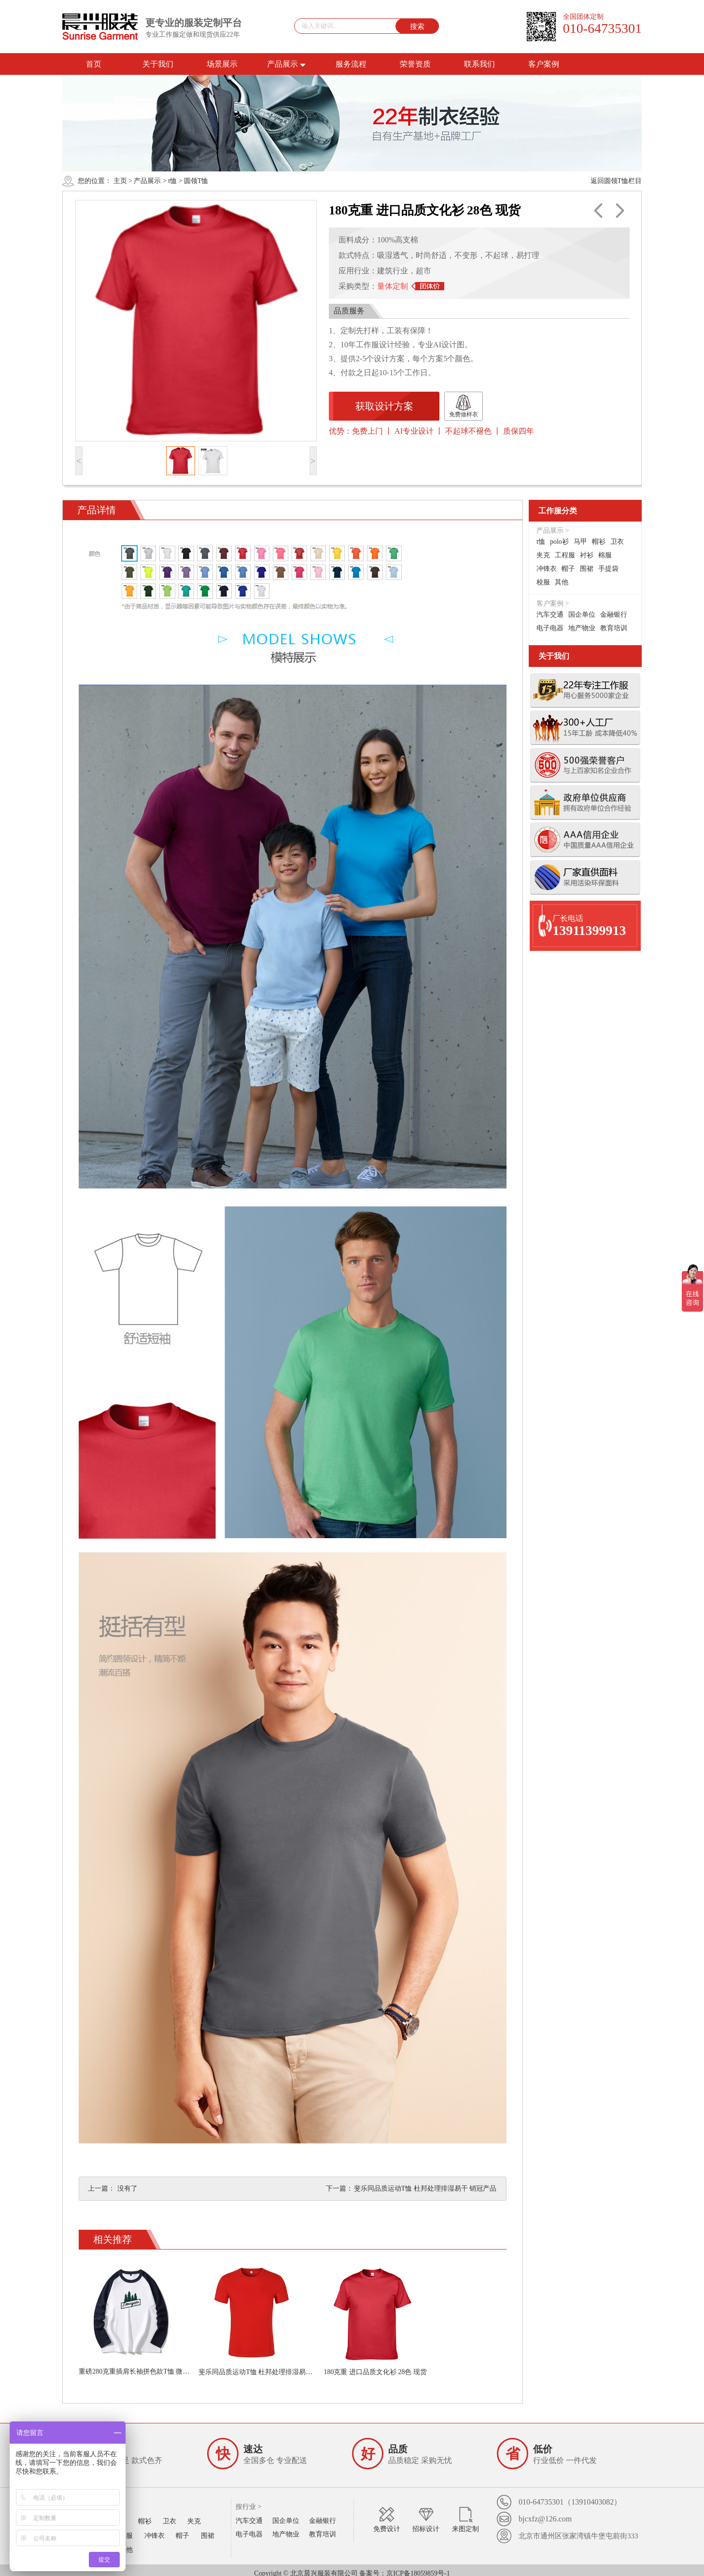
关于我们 (157, 64)
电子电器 (549, 628)
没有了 (127, 2188)
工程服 (565, 555)
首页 (93, 64)
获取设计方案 (382, 406)
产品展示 (286, 64)
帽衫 (598, 541)
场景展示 (222, 64)
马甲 (580, 541)
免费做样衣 (459, 406)
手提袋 (608, 568)
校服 (543, 582)
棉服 (605, 555)
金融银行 (613, 614)
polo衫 (559, 541)
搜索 (417, 26)
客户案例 (543, 64)
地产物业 (581, 628)
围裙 (586, 568)
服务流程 (351, 64)
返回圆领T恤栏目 (616, 180)
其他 (561, 582)
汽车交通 (549, 614)
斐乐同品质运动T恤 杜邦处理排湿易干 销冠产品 (425, 2188)
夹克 (543, 555)
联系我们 (479, 64)
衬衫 (586, 555)
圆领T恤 (196, 180)
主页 (120, 180)
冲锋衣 (546, 568)
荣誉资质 (415, 64)
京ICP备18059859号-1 (418, 2567)
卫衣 (617, 541)
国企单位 (581, 614)
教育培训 (613, 628)
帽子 (568, 568)
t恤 (172, 180)
